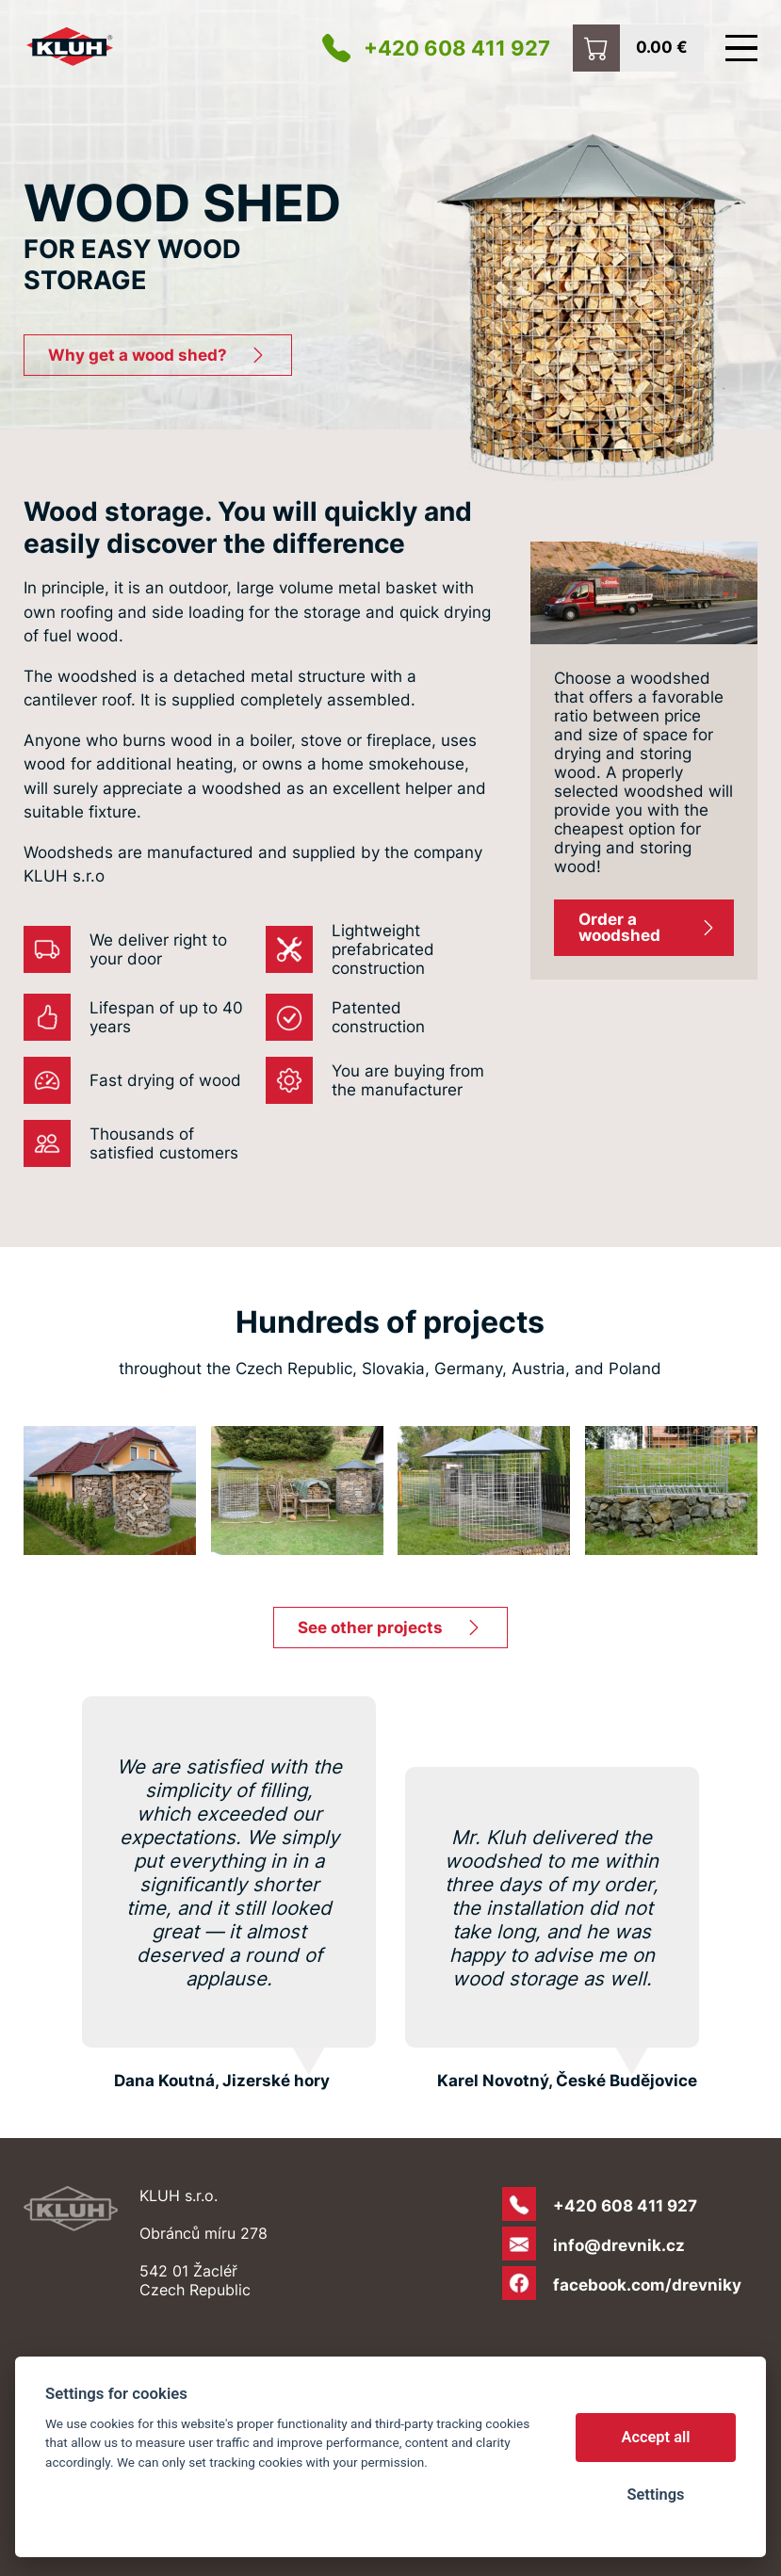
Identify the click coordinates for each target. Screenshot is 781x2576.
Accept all (656, 2437)
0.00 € (662, 46)
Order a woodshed (619, 927)
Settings (655, 2494)
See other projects (370, 1627)
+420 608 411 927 (457, 48)
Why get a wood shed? (137, 355)
